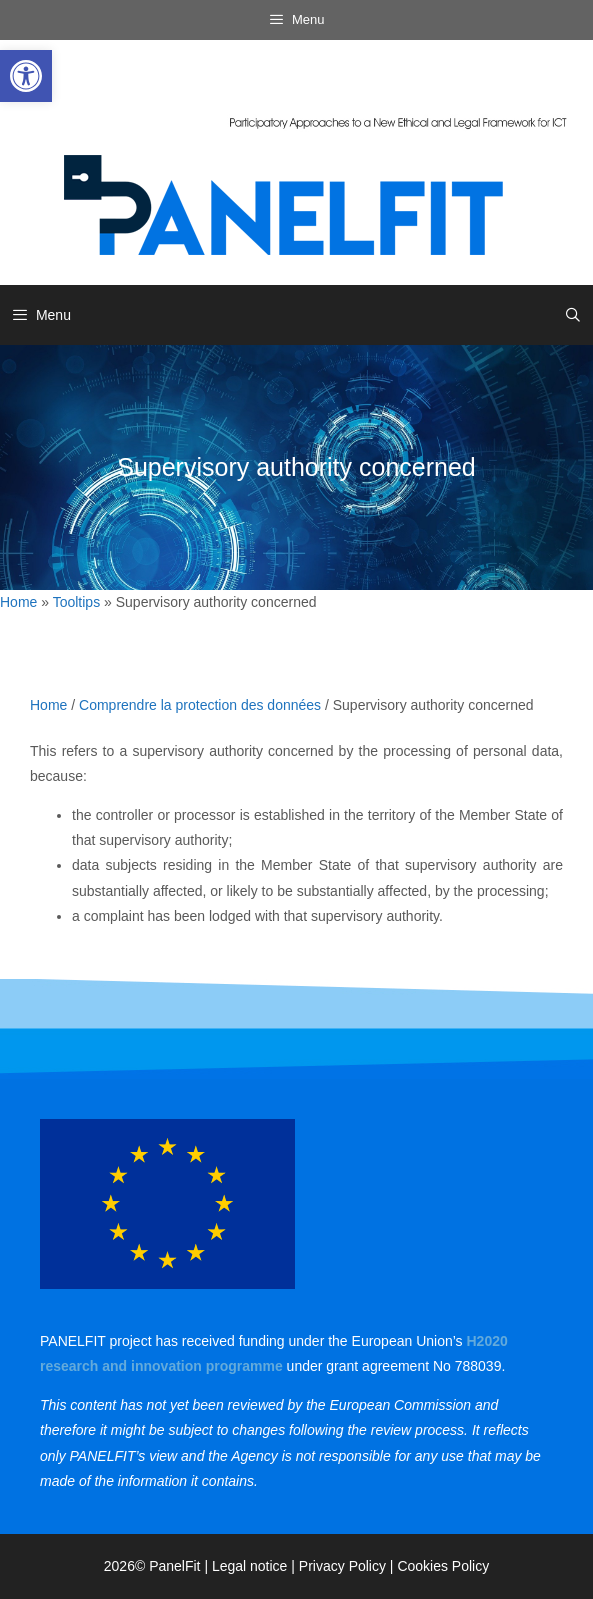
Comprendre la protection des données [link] (200, 705)
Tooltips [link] (76, 602)
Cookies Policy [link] (443, 1566)
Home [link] (18, 602)
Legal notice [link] (250, 1566)
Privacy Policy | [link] (348, 1566)
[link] (26, 76)
